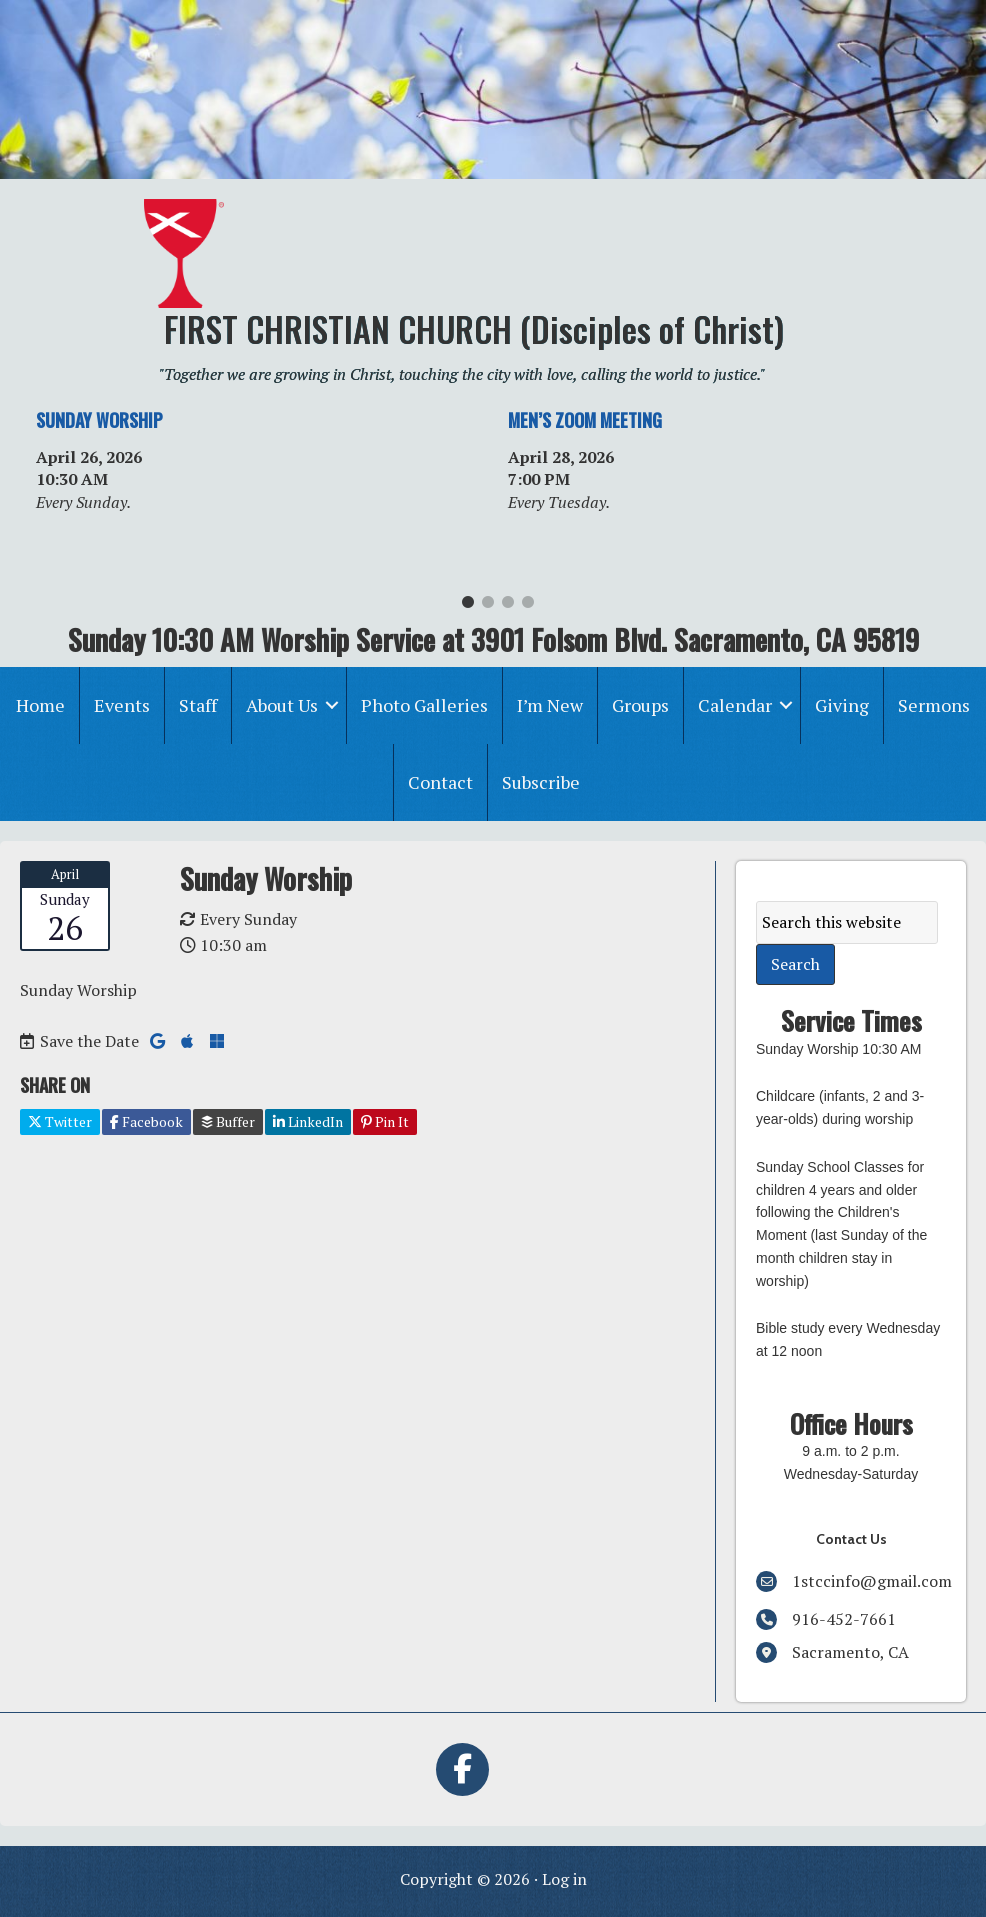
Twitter (60, 1121)
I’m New (550, 705)
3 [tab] (508, 607)
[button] (332, 705)
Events (122, 705)
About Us (282, 705)
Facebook (146, 1121)
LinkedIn (308, 1121)
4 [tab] (528, 607)
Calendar (735, 705)
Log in (564, 1879)
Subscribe (541, 782)
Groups (640, 705)
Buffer (228, 1121)
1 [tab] (468, 607)
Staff (198, 705)
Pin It (385, 1121)
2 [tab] (488, 607)
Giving (842, 705)
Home (40, 705)
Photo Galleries (424, 705)
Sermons (934, 705)
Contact (440, 782)
